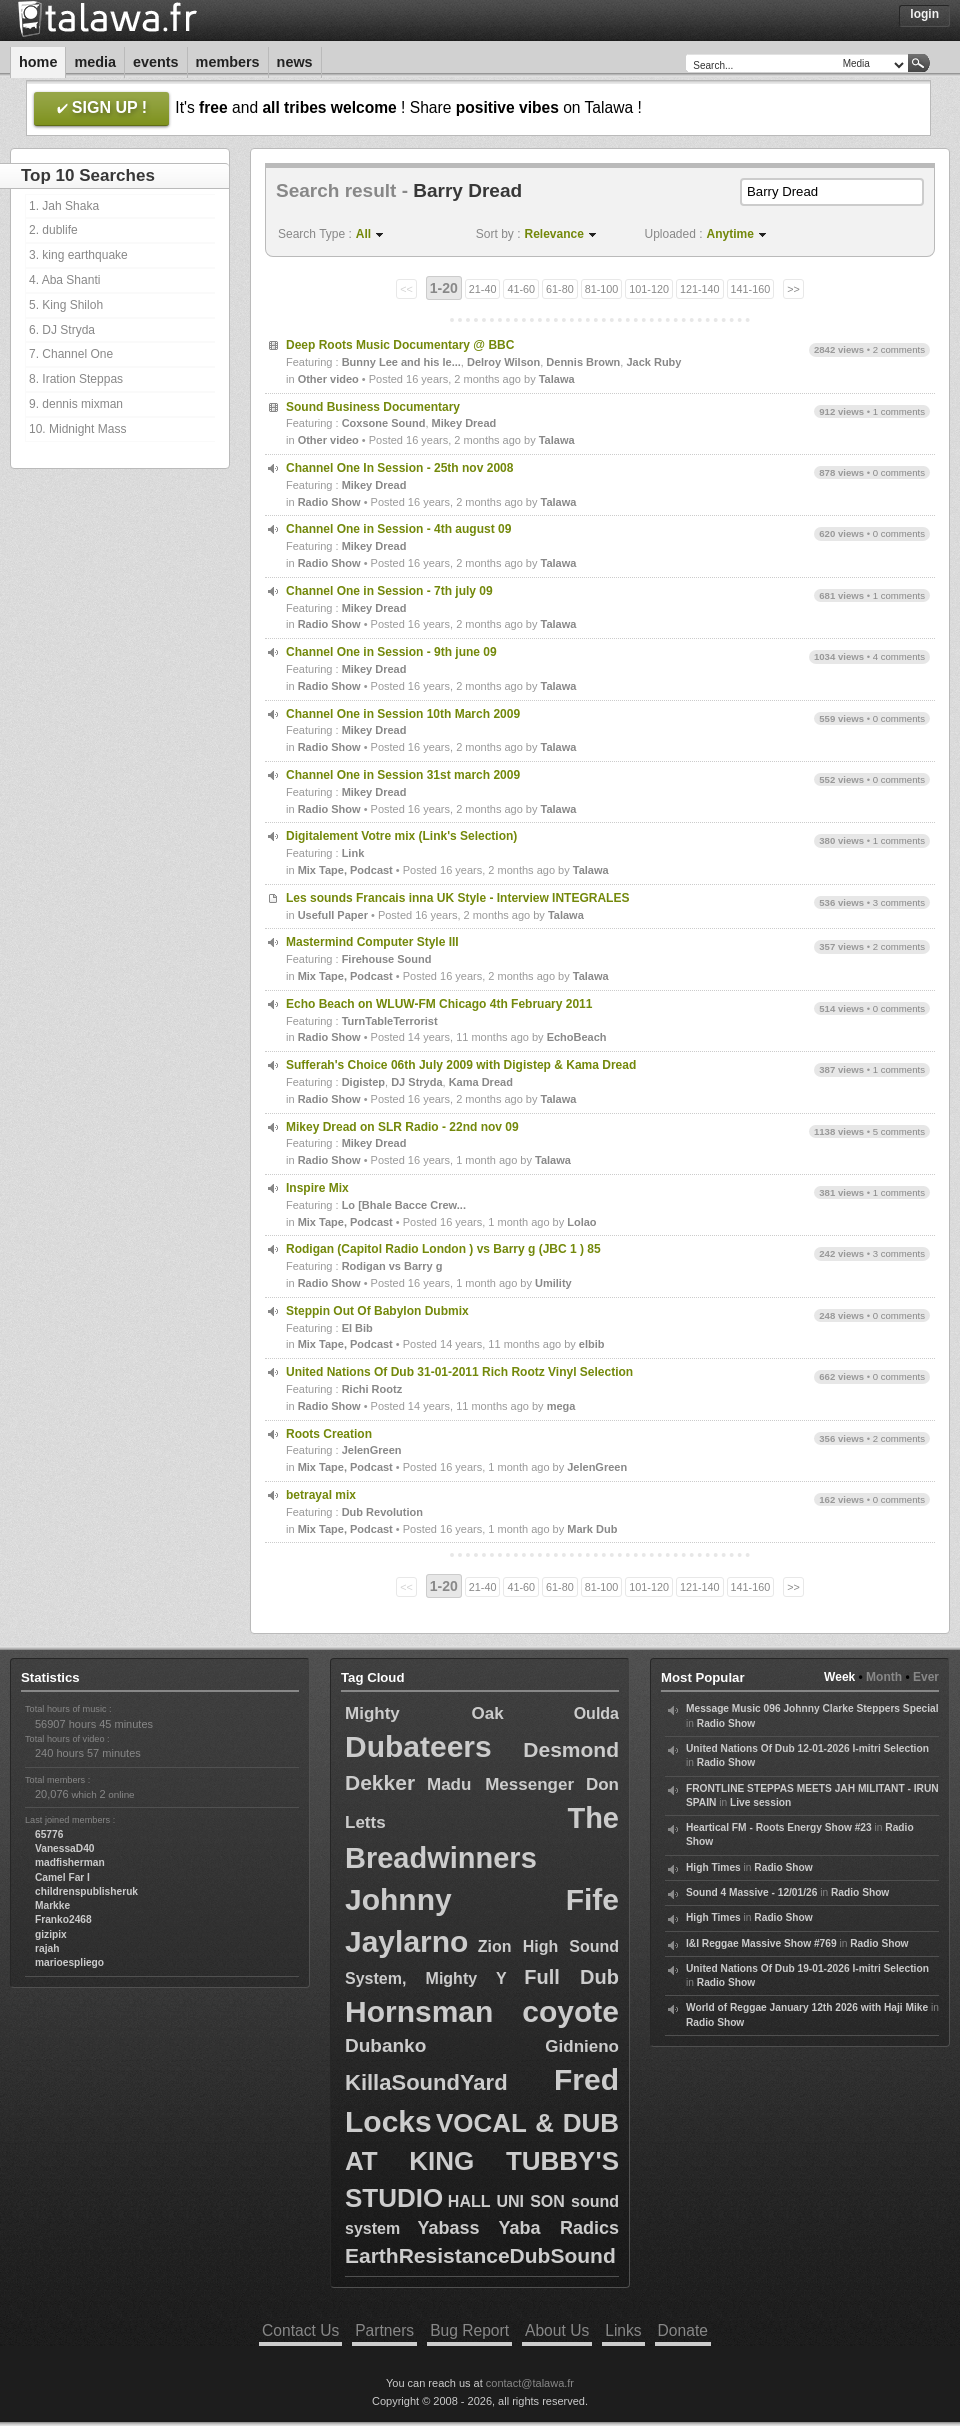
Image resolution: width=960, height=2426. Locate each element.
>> (793, 289)
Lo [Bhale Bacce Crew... (404, 1205)
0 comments (899, 472)
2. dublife (53, 230)
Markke (52, 1905)
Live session (760, 1802)
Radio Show (329, 502)
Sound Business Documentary (373, 407)
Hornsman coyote (482, 2011)
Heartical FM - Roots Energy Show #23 (779, 1827)
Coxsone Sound (384, 423)
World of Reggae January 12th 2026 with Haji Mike (807, 2007)
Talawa (557, 379)
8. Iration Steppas (76, 379)
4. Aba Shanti (64, 280)
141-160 (751, 289)
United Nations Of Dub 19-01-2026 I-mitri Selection (807, 1968)
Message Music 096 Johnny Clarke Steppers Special (812, 1708)
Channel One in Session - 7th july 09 (389, 591)
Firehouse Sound (387, 959)
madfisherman (70, 1862)
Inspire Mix (317, 1188)
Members (228, 62)
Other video (328, 379)
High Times (713, 1867)
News (295, 62)
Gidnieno (582, 2046)
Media (95, 62)
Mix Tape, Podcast (345, 870)
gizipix (51, 1934)
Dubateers (418, 1746)
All (363, 234)
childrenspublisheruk (86, 1891)
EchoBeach (577, 1037)
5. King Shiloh (66, 305)
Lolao (581, 1222)
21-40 (483, 289)
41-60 (521, 289)
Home (38, 62)
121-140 (700, 289)
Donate (683, 2330)
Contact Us (300, 2330)
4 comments (899, 656)
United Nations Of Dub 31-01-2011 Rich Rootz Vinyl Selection (459, 1372)
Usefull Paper (333, 915)
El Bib (357, 1328)
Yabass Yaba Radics (518, 2228)
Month (884, 1677)
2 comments (899, 349)
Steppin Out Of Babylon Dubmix (377, 1311)
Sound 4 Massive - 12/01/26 (751, 1892)
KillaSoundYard (426, 2082)
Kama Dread (481, 1082)
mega (561, 1406)
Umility (553, 1283)
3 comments (899, 902)
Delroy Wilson (503, 362)
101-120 (649, 289)
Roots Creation (329, 1434)
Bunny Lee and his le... (401, 362)
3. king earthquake (78, 255)
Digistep (363, 1082)
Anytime (730, 234)
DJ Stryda (416, 1082)
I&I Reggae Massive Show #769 (761, 1943)
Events (156, 62)
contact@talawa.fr (530, 2383)
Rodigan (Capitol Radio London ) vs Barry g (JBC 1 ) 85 (443, 1249)
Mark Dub (592, 1529)
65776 (49, 1834)
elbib (592, 1344)
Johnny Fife (482, 1899)
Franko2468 (63, 1919)
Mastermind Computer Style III (372, 942)
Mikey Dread (464, 423)
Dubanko (385, 2045)
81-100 (602, 289)
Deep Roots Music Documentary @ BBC (400, 345)
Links (623, 2330)
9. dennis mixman (76, 404)
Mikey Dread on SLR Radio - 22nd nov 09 (402, 1127)
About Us (557, 2330)
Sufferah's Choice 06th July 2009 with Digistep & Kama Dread (461, 1065)
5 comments (899, 1131)
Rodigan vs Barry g (392, 1266)
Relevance (554, 234)
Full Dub (571, 1977)
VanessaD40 (64, 1848)
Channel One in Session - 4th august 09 (398, 529)
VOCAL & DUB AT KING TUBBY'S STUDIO (482, 2160)
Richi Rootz (372, 1389)
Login (924, 14)
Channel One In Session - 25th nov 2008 (399, 468)
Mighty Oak (424, 1713)
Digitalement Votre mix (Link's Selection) (401, 836)
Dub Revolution (382, 1512)
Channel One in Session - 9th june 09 (391, 652)
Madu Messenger (500, 1784)
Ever (926, 1677)
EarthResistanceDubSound (480, 2255)
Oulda (596, 1713)
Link (353, 853)
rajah (47, 1948)
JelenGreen (372, 1450)
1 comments (899, 411)
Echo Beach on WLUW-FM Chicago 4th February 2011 (439, 1004)
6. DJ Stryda (62, 330)
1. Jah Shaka (64, 206)
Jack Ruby (653, 362)
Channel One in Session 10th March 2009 (403, 714)
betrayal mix (321, 1495)
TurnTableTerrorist (390, 1021)
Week (839, 1677)
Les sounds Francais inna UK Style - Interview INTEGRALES (457, 898)
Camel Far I (62, 1877)
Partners (384, 2330)
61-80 (560, 289)
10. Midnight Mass (77, 429)
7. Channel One (71, 354)
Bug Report (469, 2330)
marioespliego (69, 1962)
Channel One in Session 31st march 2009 (403, 775)
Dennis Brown (583, 362)
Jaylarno (406, 1941)
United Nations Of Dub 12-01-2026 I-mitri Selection (807, 1748)
